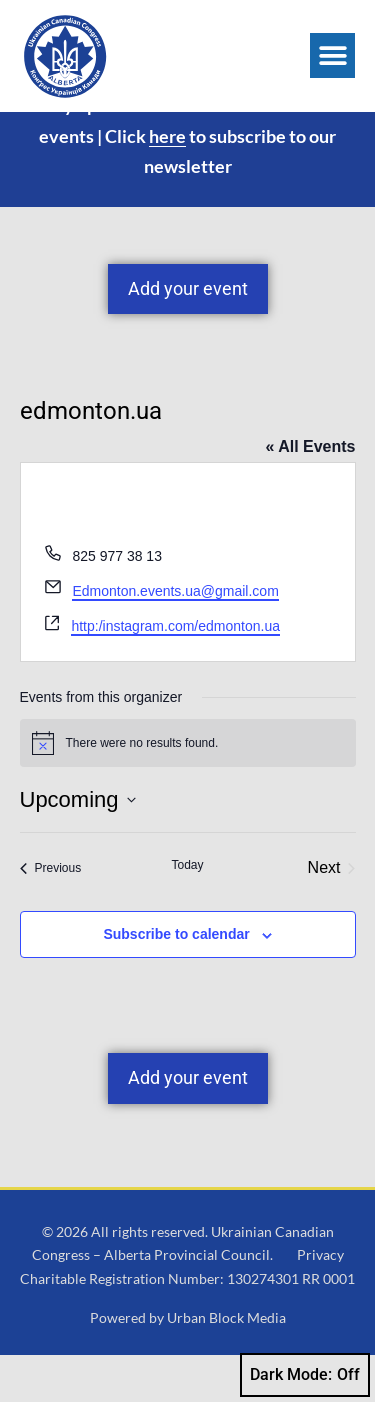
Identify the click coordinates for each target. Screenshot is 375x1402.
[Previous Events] (51, 915)
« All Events (310, 493)
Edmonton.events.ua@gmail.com (175, 638)
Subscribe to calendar (176, 981)
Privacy (320, 1301)
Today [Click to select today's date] (187, 912)
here (167, 182)
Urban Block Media (226, 1364)
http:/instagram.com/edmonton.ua (175, 673)
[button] (332, 55)
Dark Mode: (305, 1375)
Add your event (188, 335)
